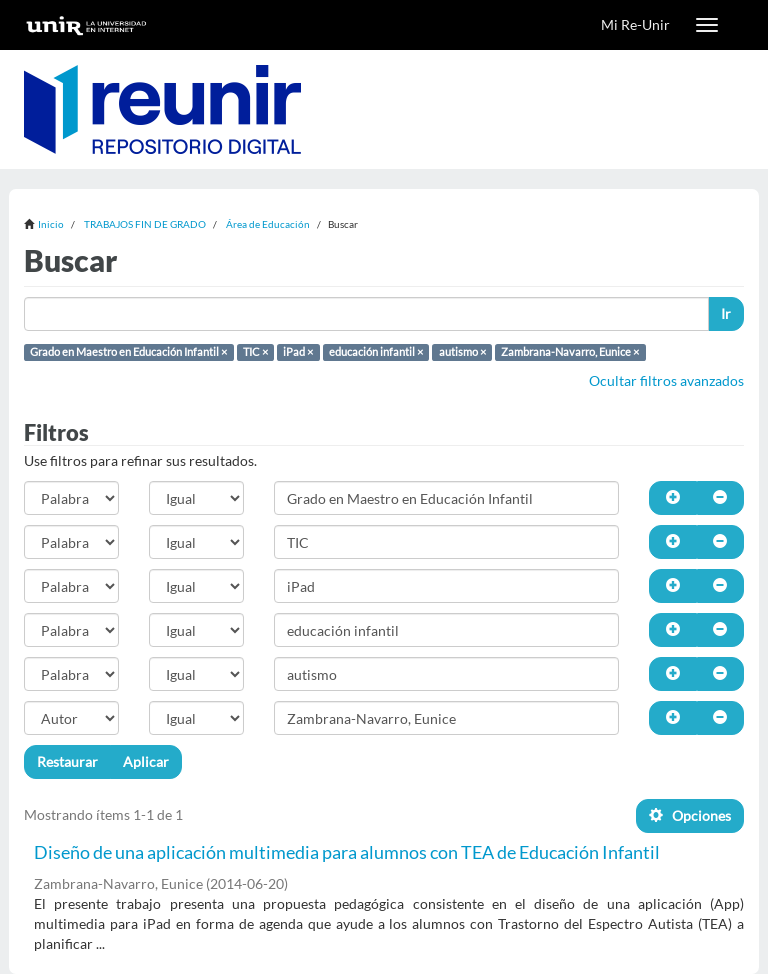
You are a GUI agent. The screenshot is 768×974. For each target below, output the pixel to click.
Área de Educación (268, 224)
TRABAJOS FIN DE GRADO (145, 224)
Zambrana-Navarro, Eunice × (570, 352)
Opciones (690, 815)
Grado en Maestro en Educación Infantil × (128, 352)
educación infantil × (376, 352)
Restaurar (67, 761)
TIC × (255, 352)
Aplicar (146, 761)
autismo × (462, 352)
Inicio (51, 224)
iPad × (298, 352)
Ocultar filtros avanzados (666, 380)
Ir (726, 313)
